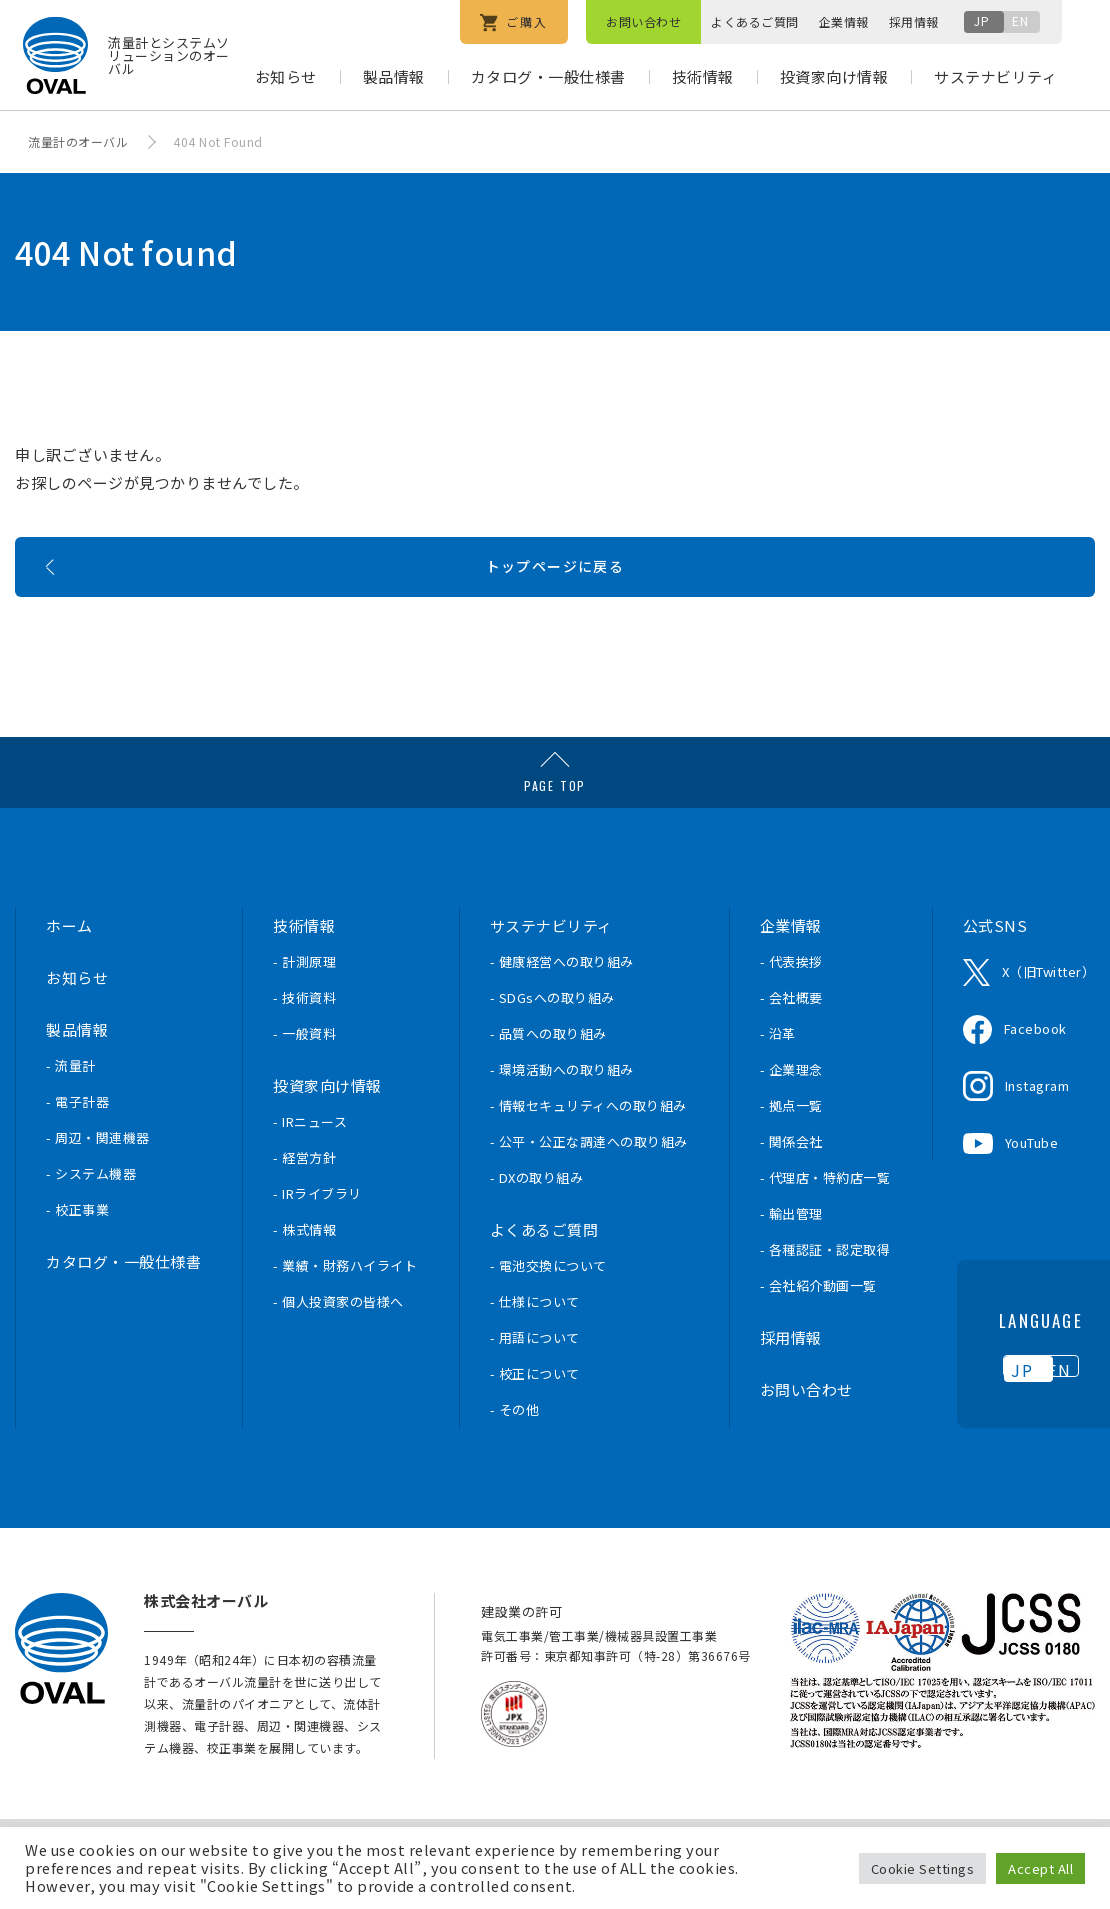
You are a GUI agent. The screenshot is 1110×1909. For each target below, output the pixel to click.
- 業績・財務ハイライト (345, 1305)
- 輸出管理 (791, 1253)
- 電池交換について (548, 1305)
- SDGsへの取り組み (552, 1037)
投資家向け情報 (834, 76)
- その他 (515, 1449)
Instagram (1037, 1125)
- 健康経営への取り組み (562, 1001)
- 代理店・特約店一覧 (825, 1217)
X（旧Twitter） (1049, 1011)
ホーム (69, 965)
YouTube (1032, 1182)
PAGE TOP (555, 825)
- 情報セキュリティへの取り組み (588, 1145)
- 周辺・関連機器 (98, 1177)
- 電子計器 (77, 1141)
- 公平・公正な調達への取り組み (589, 1181)
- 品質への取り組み (548, 1073)
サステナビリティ (995, 76)
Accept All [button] (1040, 1868)
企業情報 (844, 21)
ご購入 (514, 22)
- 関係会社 (791, 1181)
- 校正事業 (77, 1249)
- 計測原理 (304, 1001)
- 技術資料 (304, 1037)
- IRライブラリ (317, 1233)
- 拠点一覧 (791, 1145)
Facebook (1035, 1068)
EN (1020, 20)
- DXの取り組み (537, 1217)
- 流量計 (71, 1105)
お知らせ (286, 76)
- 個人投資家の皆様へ (338, 1341)
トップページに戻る (555, 596)
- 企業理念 (791, 1109)
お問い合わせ (643, 21)
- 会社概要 (791, 1037)
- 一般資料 (304, 1073)
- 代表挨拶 (791, 1001)
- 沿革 (778, 1073)
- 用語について (535, 1377)
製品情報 (394, 76)
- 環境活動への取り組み (562, 1109)
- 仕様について (535, 1341)
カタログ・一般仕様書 (548, 76)
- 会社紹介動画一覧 (818, 1325)
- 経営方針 (304, 1197)
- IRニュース (310, 1161)
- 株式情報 (304, 1269)
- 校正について (535, 1413)
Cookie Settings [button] (923, 1868)
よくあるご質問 (755, 21)
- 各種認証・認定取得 (825, 1289)
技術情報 (703, 76)
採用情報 (914, 21)
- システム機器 (91, 1213)
